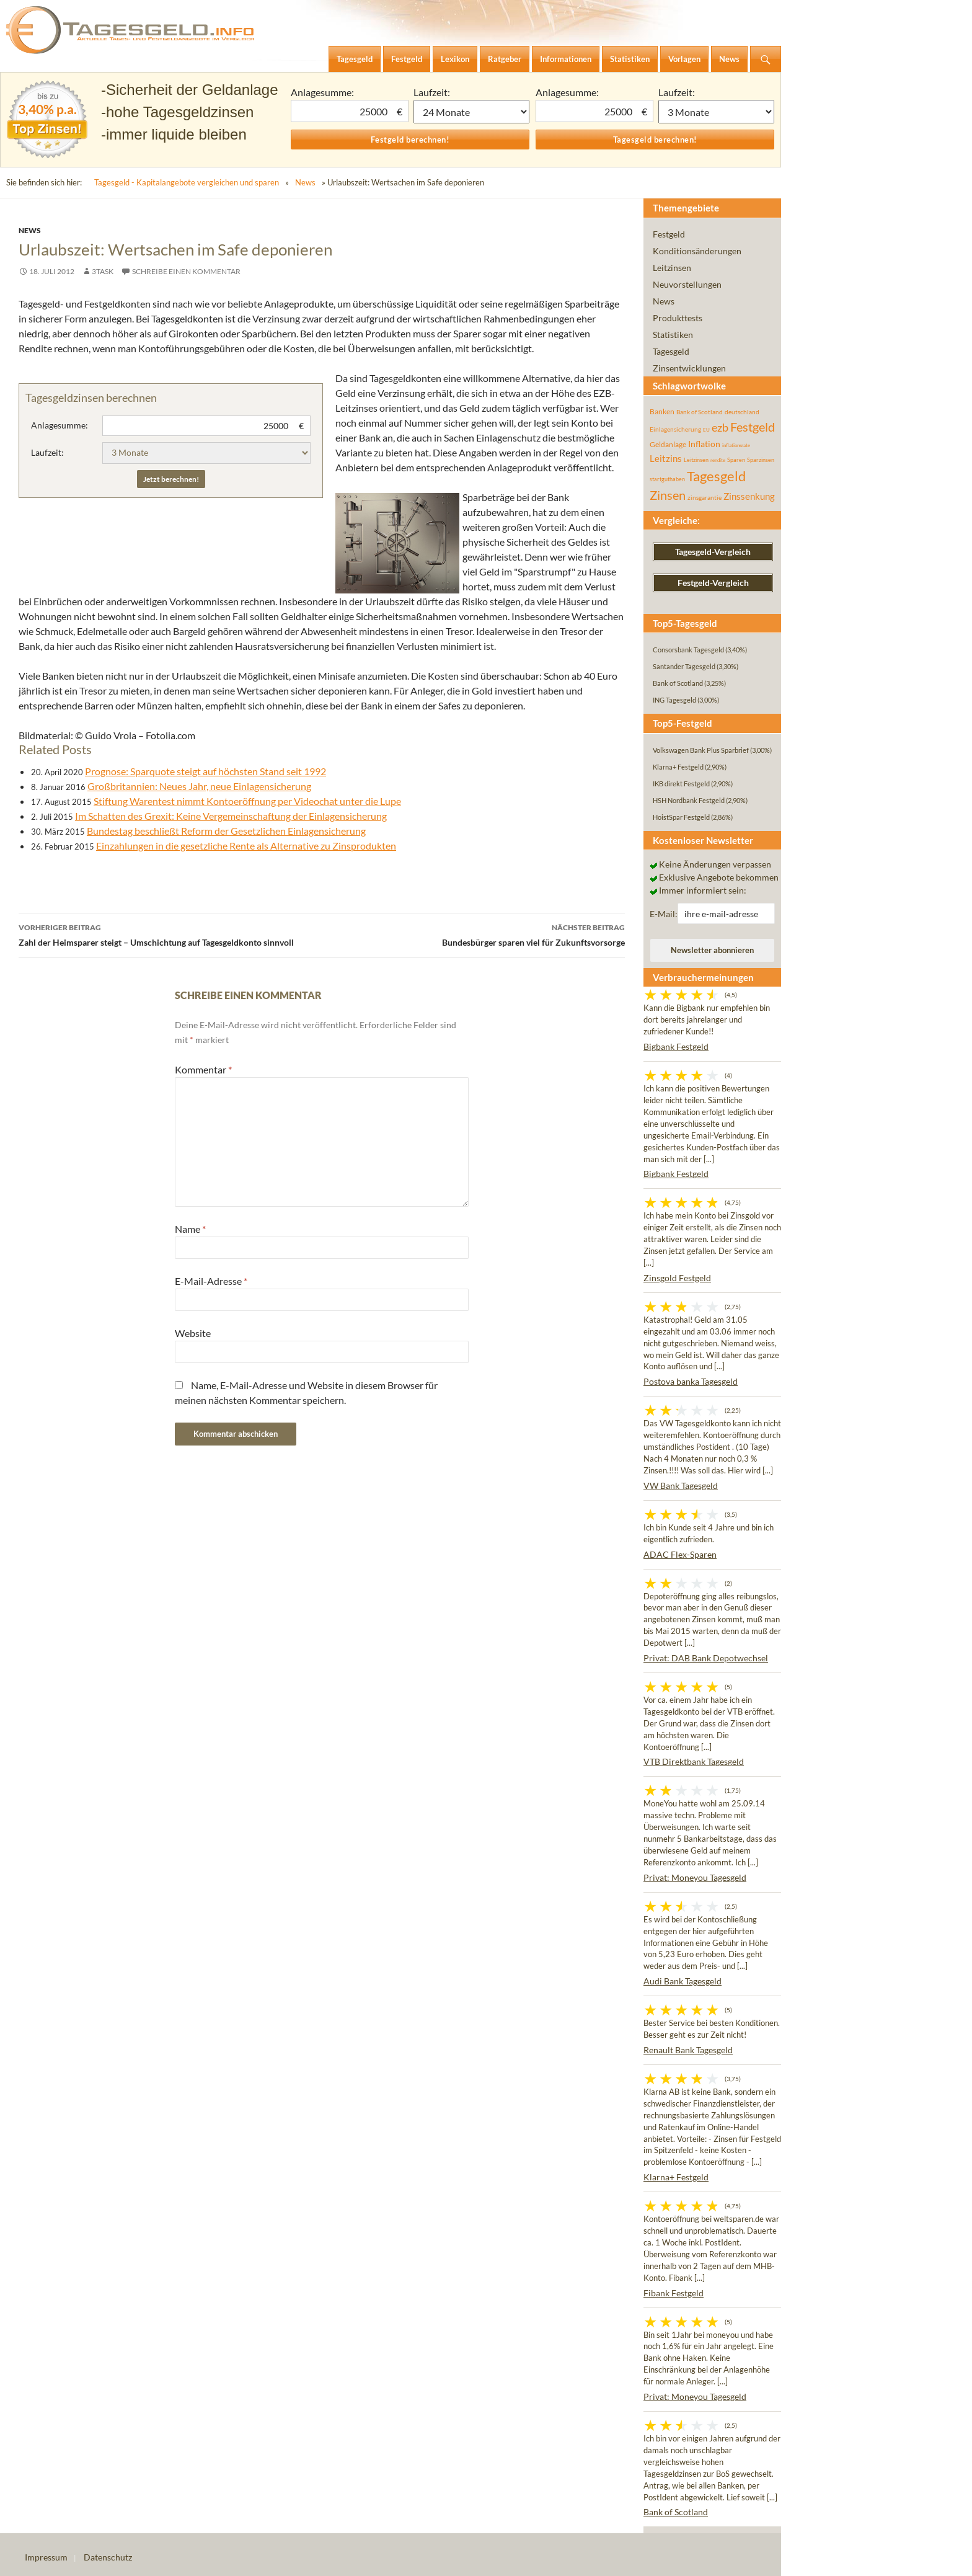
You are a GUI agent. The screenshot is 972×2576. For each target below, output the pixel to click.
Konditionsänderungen (697, 251)
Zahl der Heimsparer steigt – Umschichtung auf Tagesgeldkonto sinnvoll (170, 934)
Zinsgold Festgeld (677, 1277)
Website (193, 1333)
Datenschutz (108, 2557)
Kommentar (203, 1069)
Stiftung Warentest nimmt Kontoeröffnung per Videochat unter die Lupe (247, 801)
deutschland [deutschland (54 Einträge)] (742, 411)
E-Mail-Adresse (211, 1281)
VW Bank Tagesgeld (680, 1485)
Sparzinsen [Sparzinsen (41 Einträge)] (760, 459)
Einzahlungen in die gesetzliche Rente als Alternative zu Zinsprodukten (246, 845)
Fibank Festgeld (673, 2293)
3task (102, 271)
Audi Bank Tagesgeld (682, 1981)
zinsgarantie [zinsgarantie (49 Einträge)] (704, 497)
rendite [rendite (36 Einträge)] (717, 460)
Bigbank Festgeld (676, 1046)
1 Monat (471, 111)
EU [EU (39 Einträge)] (706, 430)
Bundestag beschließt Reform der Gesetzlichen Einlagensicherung (226, 831)
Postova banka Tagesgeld (690, 1381)
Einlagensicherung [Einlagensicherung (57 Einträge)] (675, 429)
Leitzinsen (672, 267)
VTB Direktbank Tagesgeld (693, 1761)
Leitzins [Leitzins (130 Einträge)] (666, 458)
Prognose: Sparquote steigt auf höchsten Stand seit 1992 (205, 771)
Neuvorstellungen (687, 284)
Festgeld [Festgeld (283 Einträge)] (752, 427)
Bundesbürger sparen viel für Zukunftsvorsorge (473, 934)
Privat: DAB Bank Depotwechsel (705, 1658)
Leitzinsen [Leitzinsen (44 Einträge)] (696, 459)
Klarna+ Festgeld (676, 2177)
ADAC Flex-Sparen (680, 1554)
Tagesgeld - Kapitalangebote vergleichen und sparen (186, 182)
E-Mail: (664, 913)
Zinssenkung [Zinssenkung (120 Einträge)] (749, 496)
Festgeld (669, 234)
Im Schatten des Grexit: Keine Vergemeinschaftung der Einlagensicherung (231, 816)
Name (190, 1229)
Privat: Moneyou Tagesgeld (694, 1877)
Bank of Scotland (675, 2512)
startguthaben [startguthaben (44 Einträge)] (667, 479)
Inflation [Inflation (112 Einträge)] (704, 443)
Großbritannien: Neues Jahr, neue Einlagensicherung (199, 786)
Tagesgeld (671, 351)
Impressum (46, 2557)
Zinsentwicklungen (689, 368)
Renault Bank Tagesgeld (688, 2050)
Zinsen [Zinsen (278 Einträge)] (668, 495)
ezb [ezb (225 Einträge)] (720, 427)
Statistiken (673, 334)
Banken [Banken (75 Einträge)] (662, 411)
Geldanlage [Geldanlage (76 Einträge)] (668, 444)
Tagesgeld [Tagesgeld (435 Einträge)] (716, 476)
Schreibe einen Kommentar (186, 271)
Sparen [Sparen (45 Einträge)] (736, 459)
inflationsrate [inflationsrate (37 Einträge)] (736, 445)
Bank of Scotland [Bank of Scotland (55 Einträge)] (699, 411)
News (305, 182)
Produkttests (677, 318)
